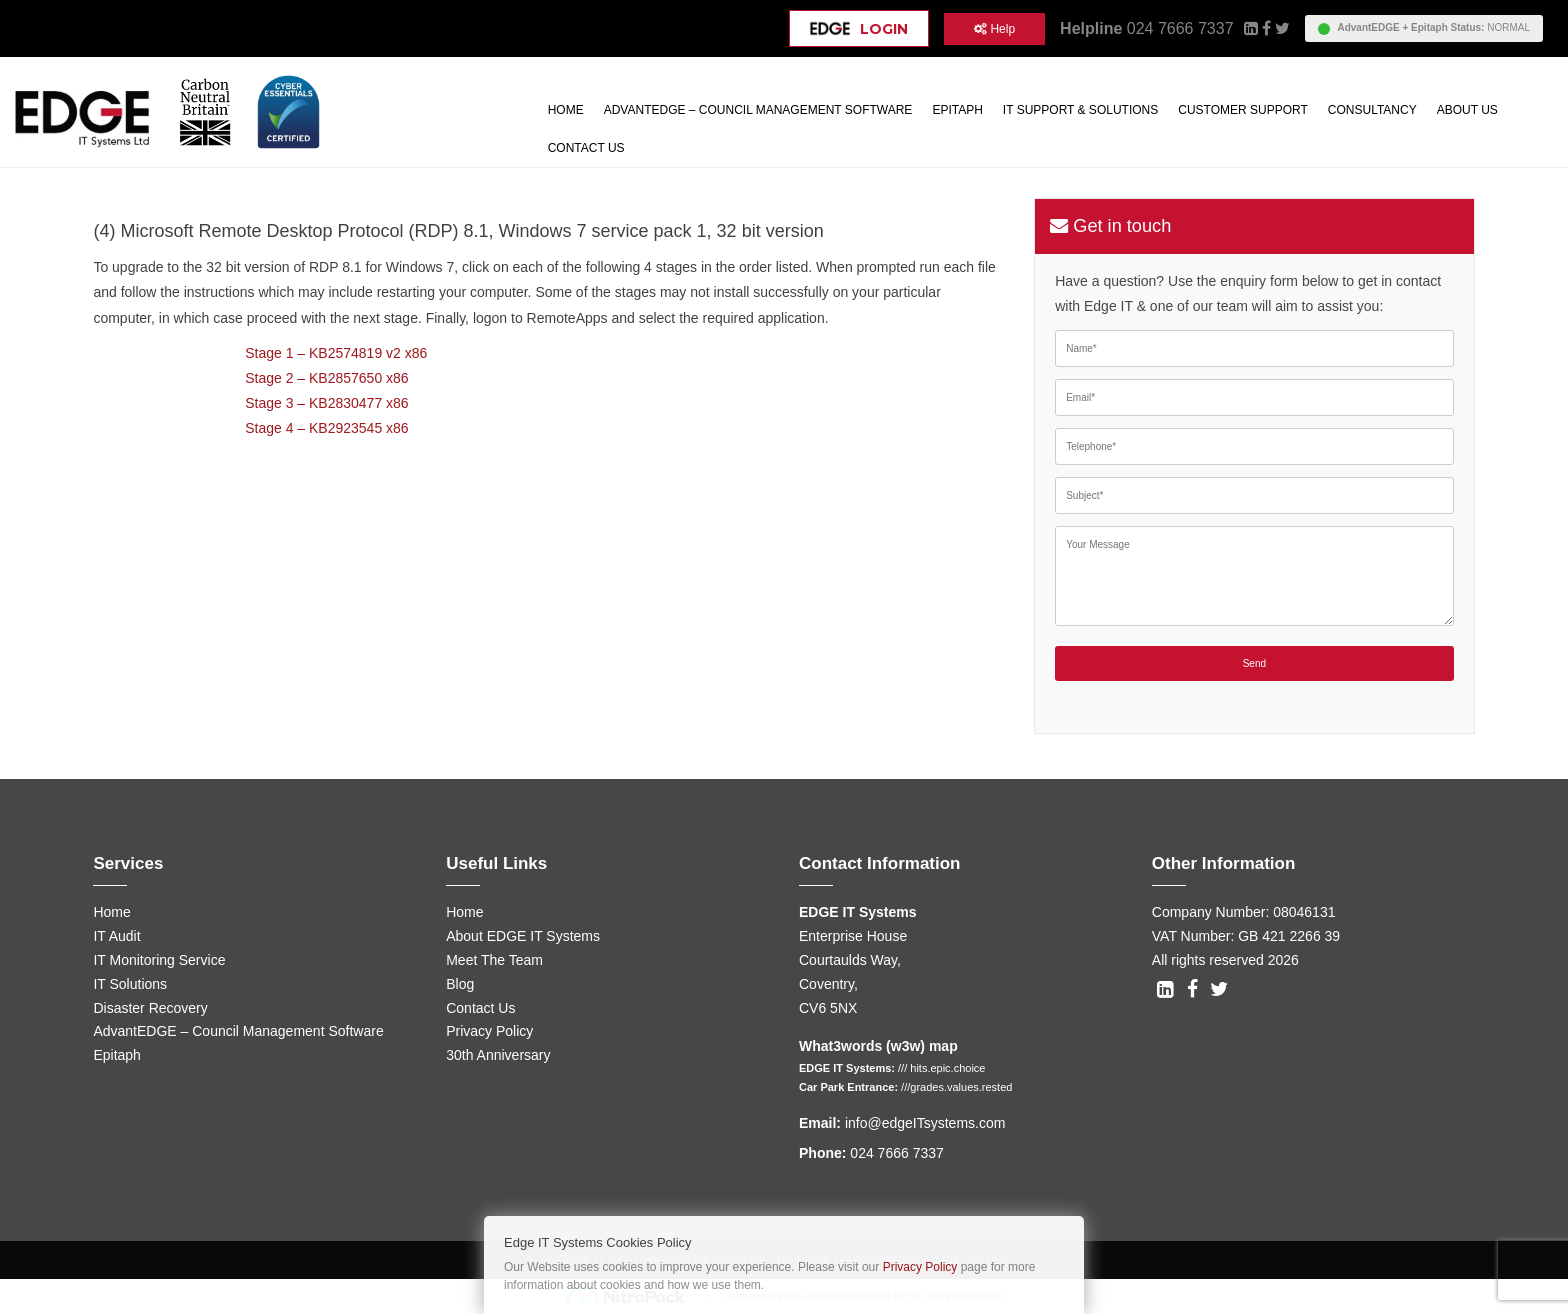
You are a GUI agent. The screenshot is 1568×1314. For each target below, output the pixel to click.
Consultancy (1372, 110)
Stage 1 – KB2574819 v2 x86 (336, 353)
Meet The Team (494, 960)
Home (566, 110)
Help (994, 29)
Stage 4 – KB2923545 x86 (326, 428)
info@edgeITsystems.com (925, 1123)
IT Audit (116, 936)
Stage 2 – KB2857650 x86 (326, 378)
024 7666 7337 (1180, 28)
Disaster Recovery (150, 1008)
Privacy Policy (489, 1031)
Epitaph (957, 110)
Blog (460, 984)
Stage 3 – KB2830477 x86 (326, 403)
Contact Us (586, 148)
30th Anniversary (498, 1055)
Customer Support (1243, 110)
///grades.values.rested (956, 1087)
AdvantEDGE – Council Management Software (758, 110)
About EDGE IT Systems (523, 936)
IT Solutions (130, 984)
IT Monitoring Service (159, 960)
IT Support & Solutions (1080, 110)
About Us (1467, 110)
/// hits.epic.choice (941, 1068)
